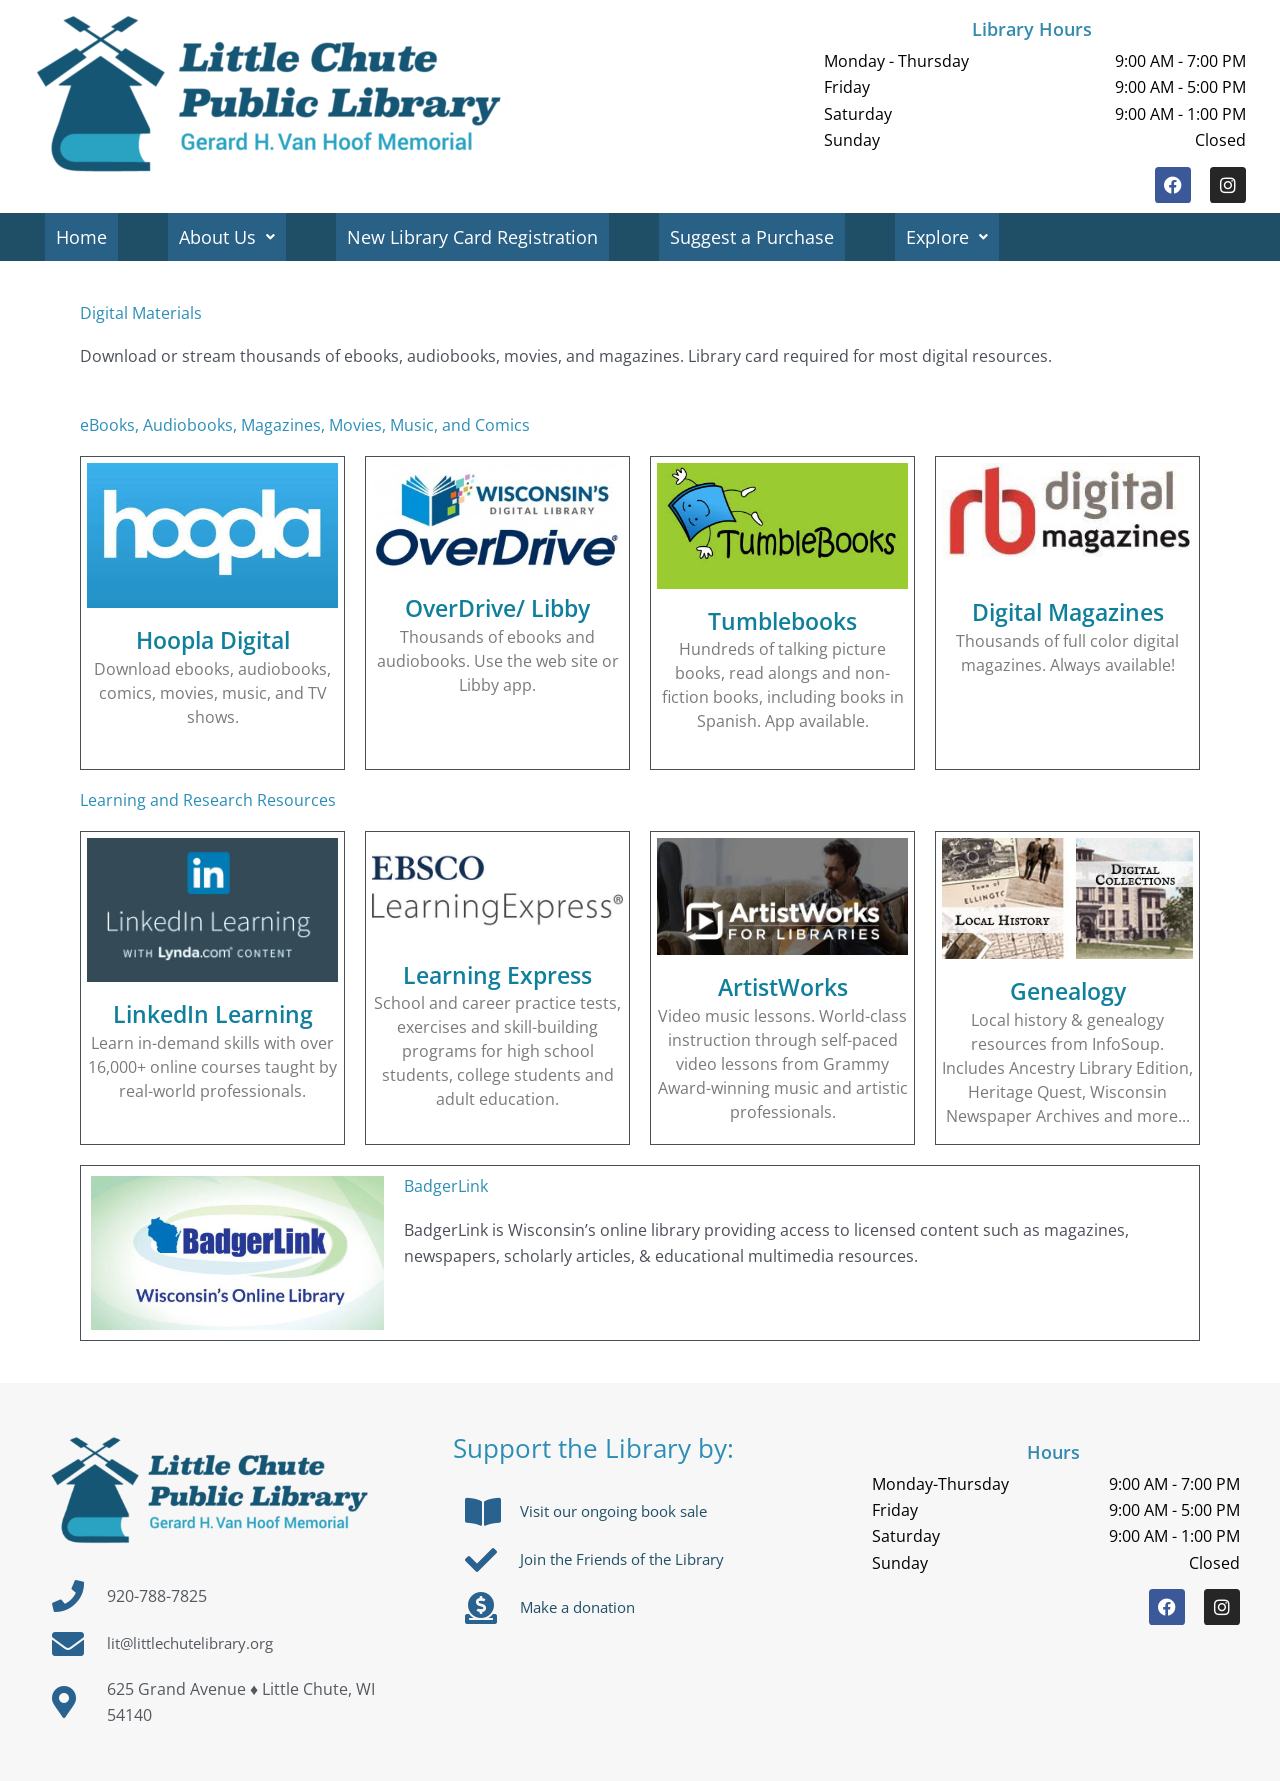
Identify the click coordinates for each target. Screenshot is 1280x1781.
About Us (230, 237)
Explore (956, 237)
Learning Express (498, 974)
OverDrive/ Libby (498, 607)
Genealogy (1068, 990)
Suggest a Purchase (759, 237)
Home (82, 237)
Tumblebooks (782, 620)
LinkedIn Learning (213, 1013)
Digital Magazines (1068, 611)
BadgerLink (446, 1186)
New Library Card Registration (477, 237)
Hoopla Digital (213, 639)
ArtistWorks (783, 986)
